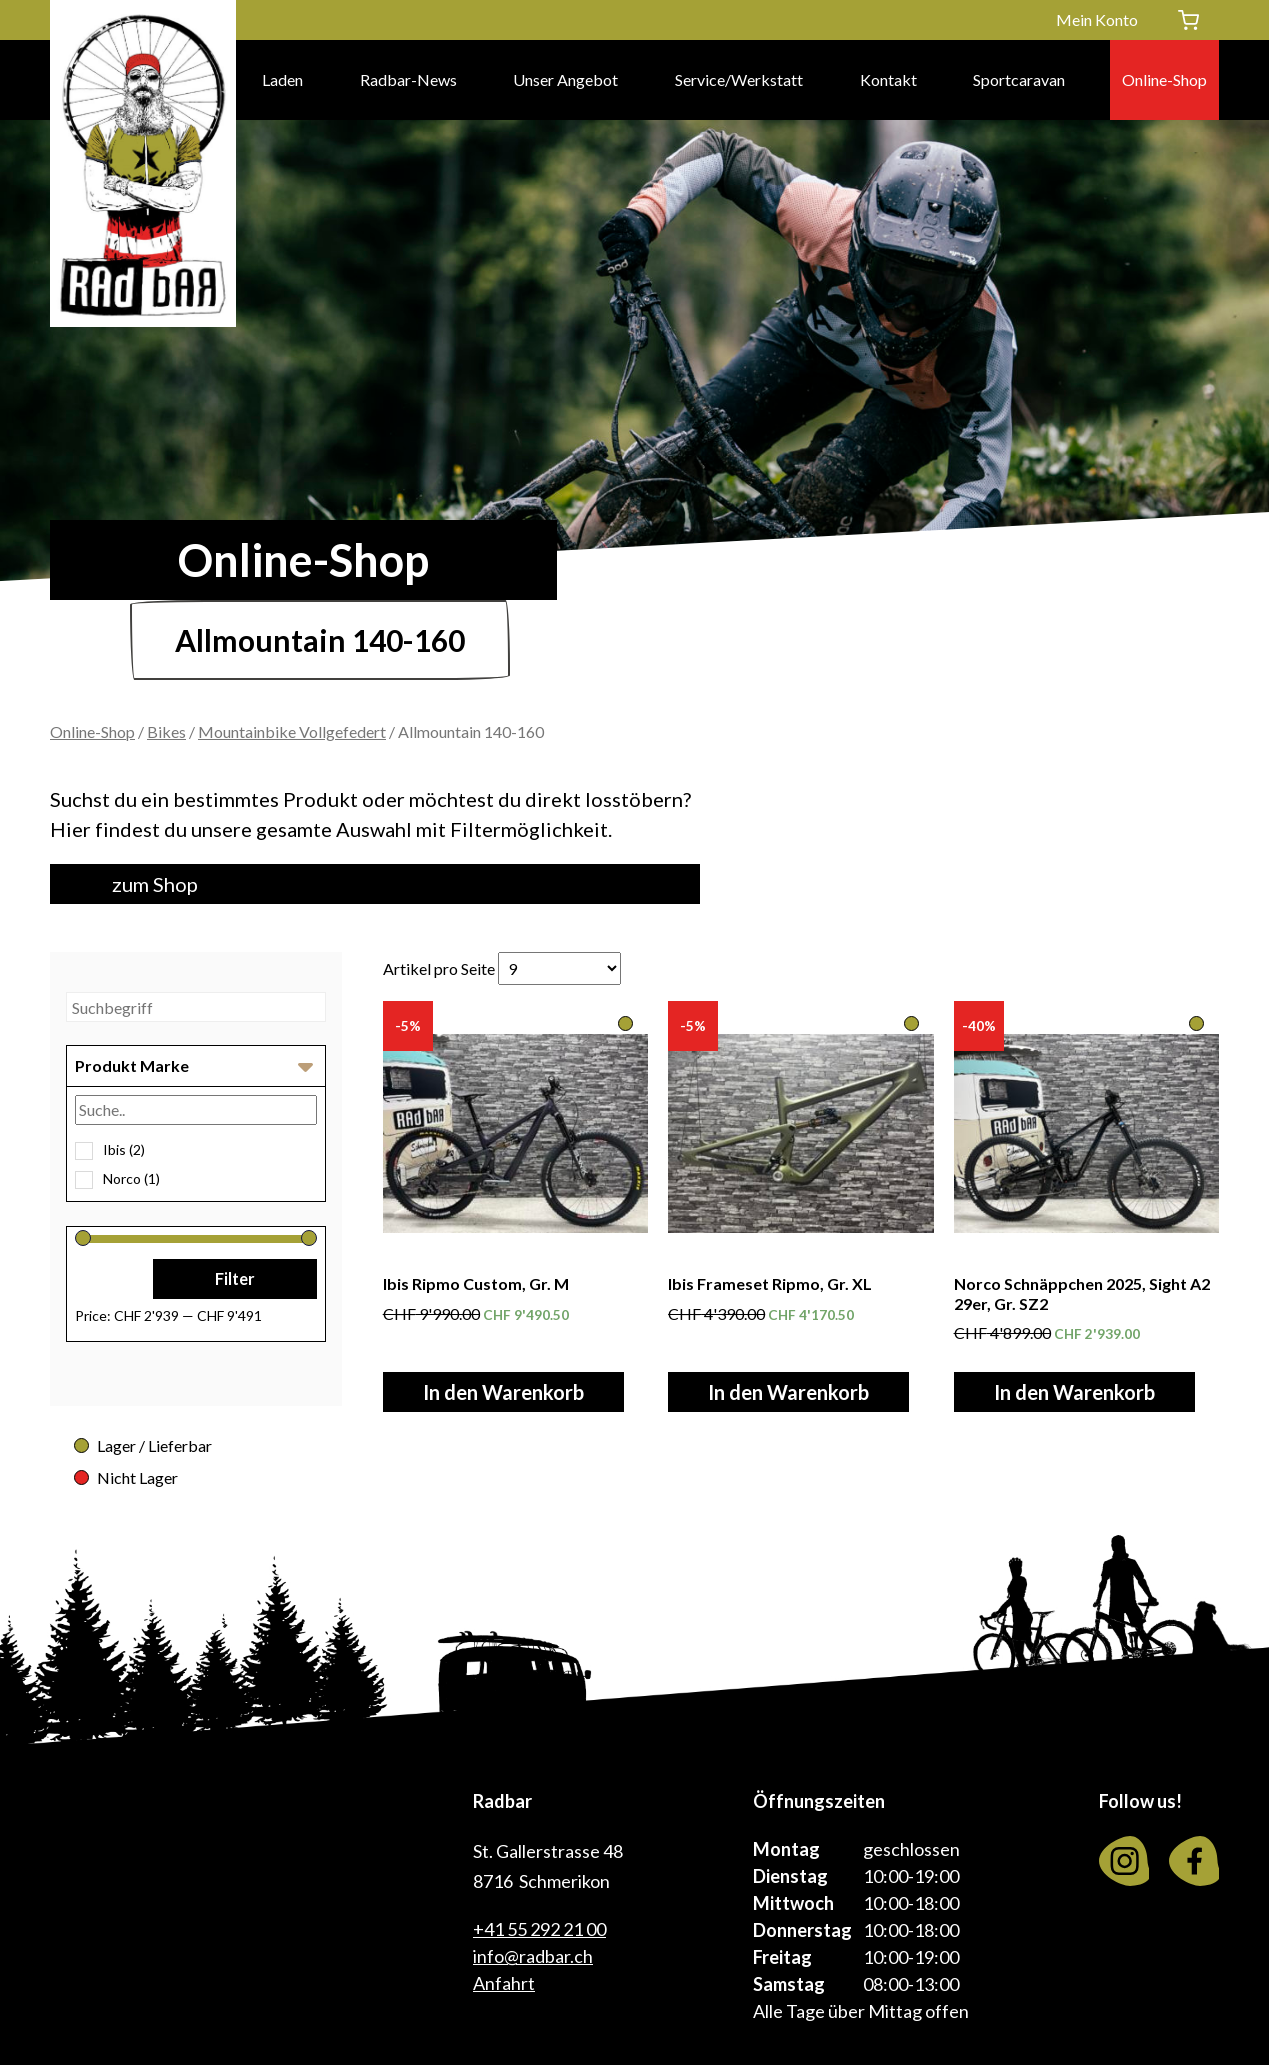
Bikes (166, 731)
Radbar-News (408, 79)
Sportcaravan (1019, 79)
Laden (282, 79)
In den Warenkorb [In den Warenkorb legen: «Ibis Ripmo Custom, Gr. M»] (503, 1392)
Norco (131, 1178)
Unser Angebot (565, 79)
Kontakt (888, 79)
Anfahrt (504, 1983)
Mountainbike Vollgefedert (292, 731)
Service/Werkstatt (739, 79)
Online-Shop (1164, 79)
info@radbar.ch (533, 1956)
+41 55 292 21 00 (539, 1929)
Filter (235, 1278)
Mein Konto (1097, 19)
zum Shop (155, 884)
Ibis (124, 1149)
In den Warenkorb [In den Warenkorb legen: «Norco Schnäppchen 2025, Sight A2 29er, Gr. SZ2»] (1074, 1392)
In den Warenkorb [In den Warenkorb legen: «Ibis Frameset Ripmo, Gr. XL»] (788, 1392)
